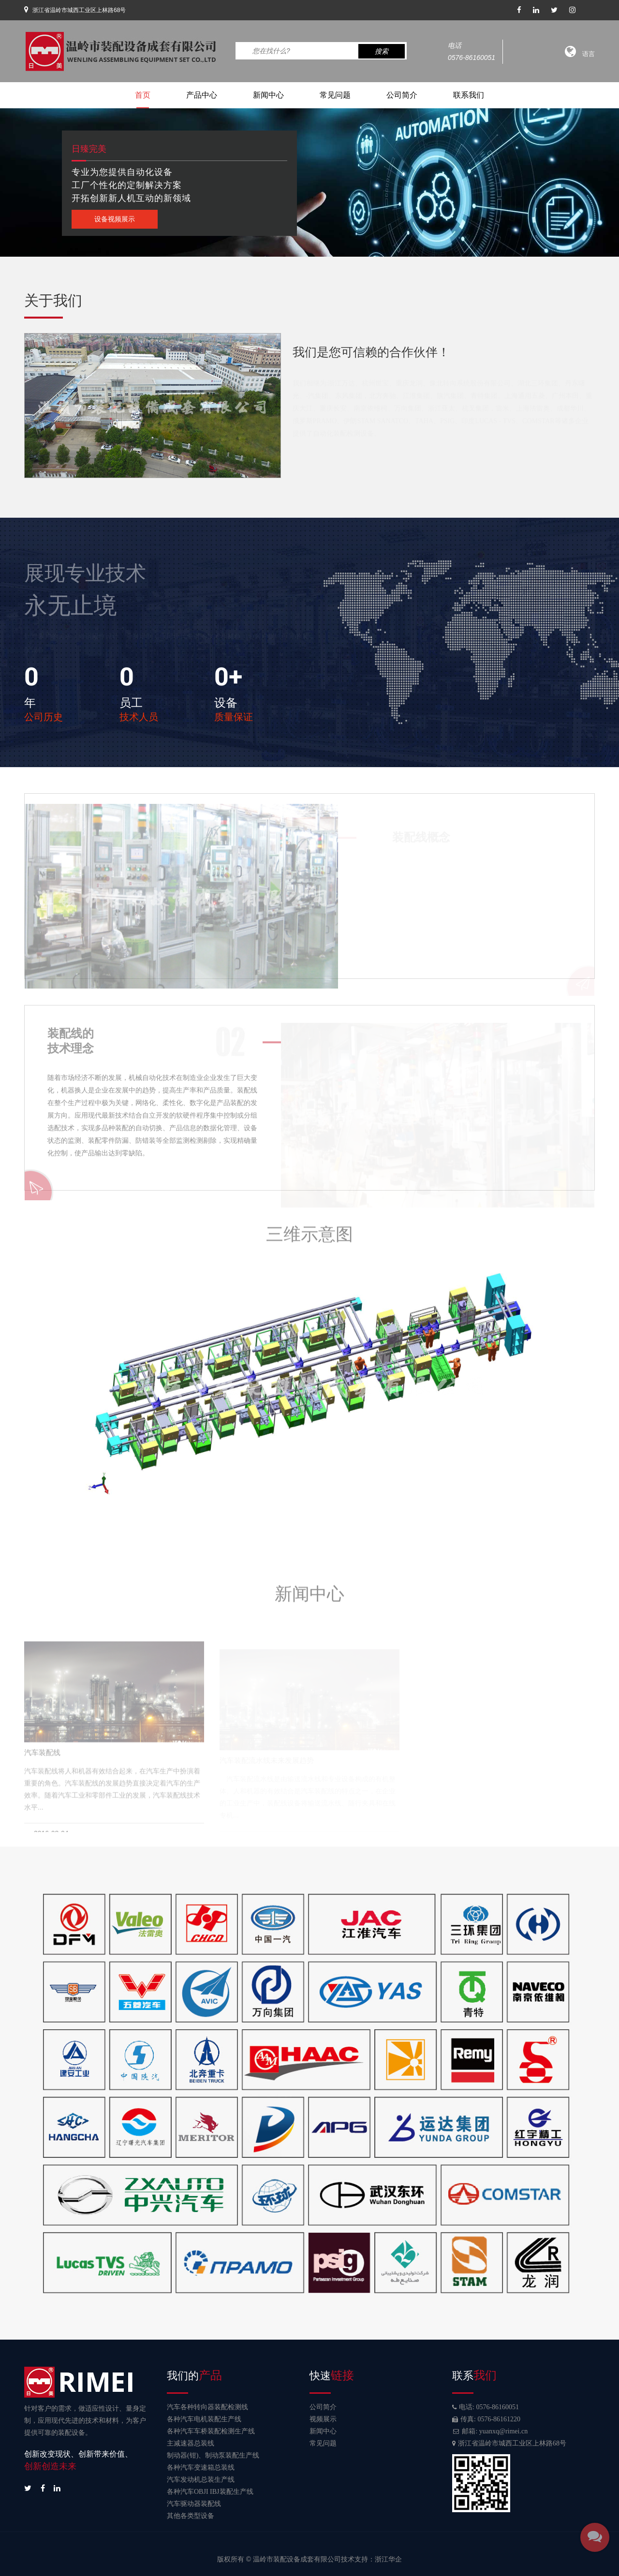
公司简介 (401, 95)
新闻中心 (268, 95)
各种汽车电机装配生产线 (204, 2419)
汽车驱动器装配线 (194, 2503)
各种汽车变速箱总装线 (201, 2467)
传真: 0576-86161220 (486, 2419)
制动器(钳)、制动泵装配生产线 (213, 2455)
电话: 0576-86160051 (485, 2407)
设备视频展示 (114, 219)
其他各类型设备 (190, 2515)
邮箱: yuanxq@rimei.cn (490, 2431)
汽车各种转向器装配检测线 (207, 2407)
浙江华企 (388, 2559)
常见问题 (335, 95)
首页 (142, 95)
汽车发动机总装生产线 (201, 2479)
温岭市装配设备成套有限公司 (297, 2559)
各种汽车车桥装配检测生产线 (211, 2431)
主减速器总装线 (190, 2443)
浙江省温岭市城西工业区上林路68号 (509, 2443)
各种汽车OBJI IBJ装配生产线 (210, 2491)
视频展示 (323, 2419)
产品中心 (201, 95)
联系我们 (468, 95)
